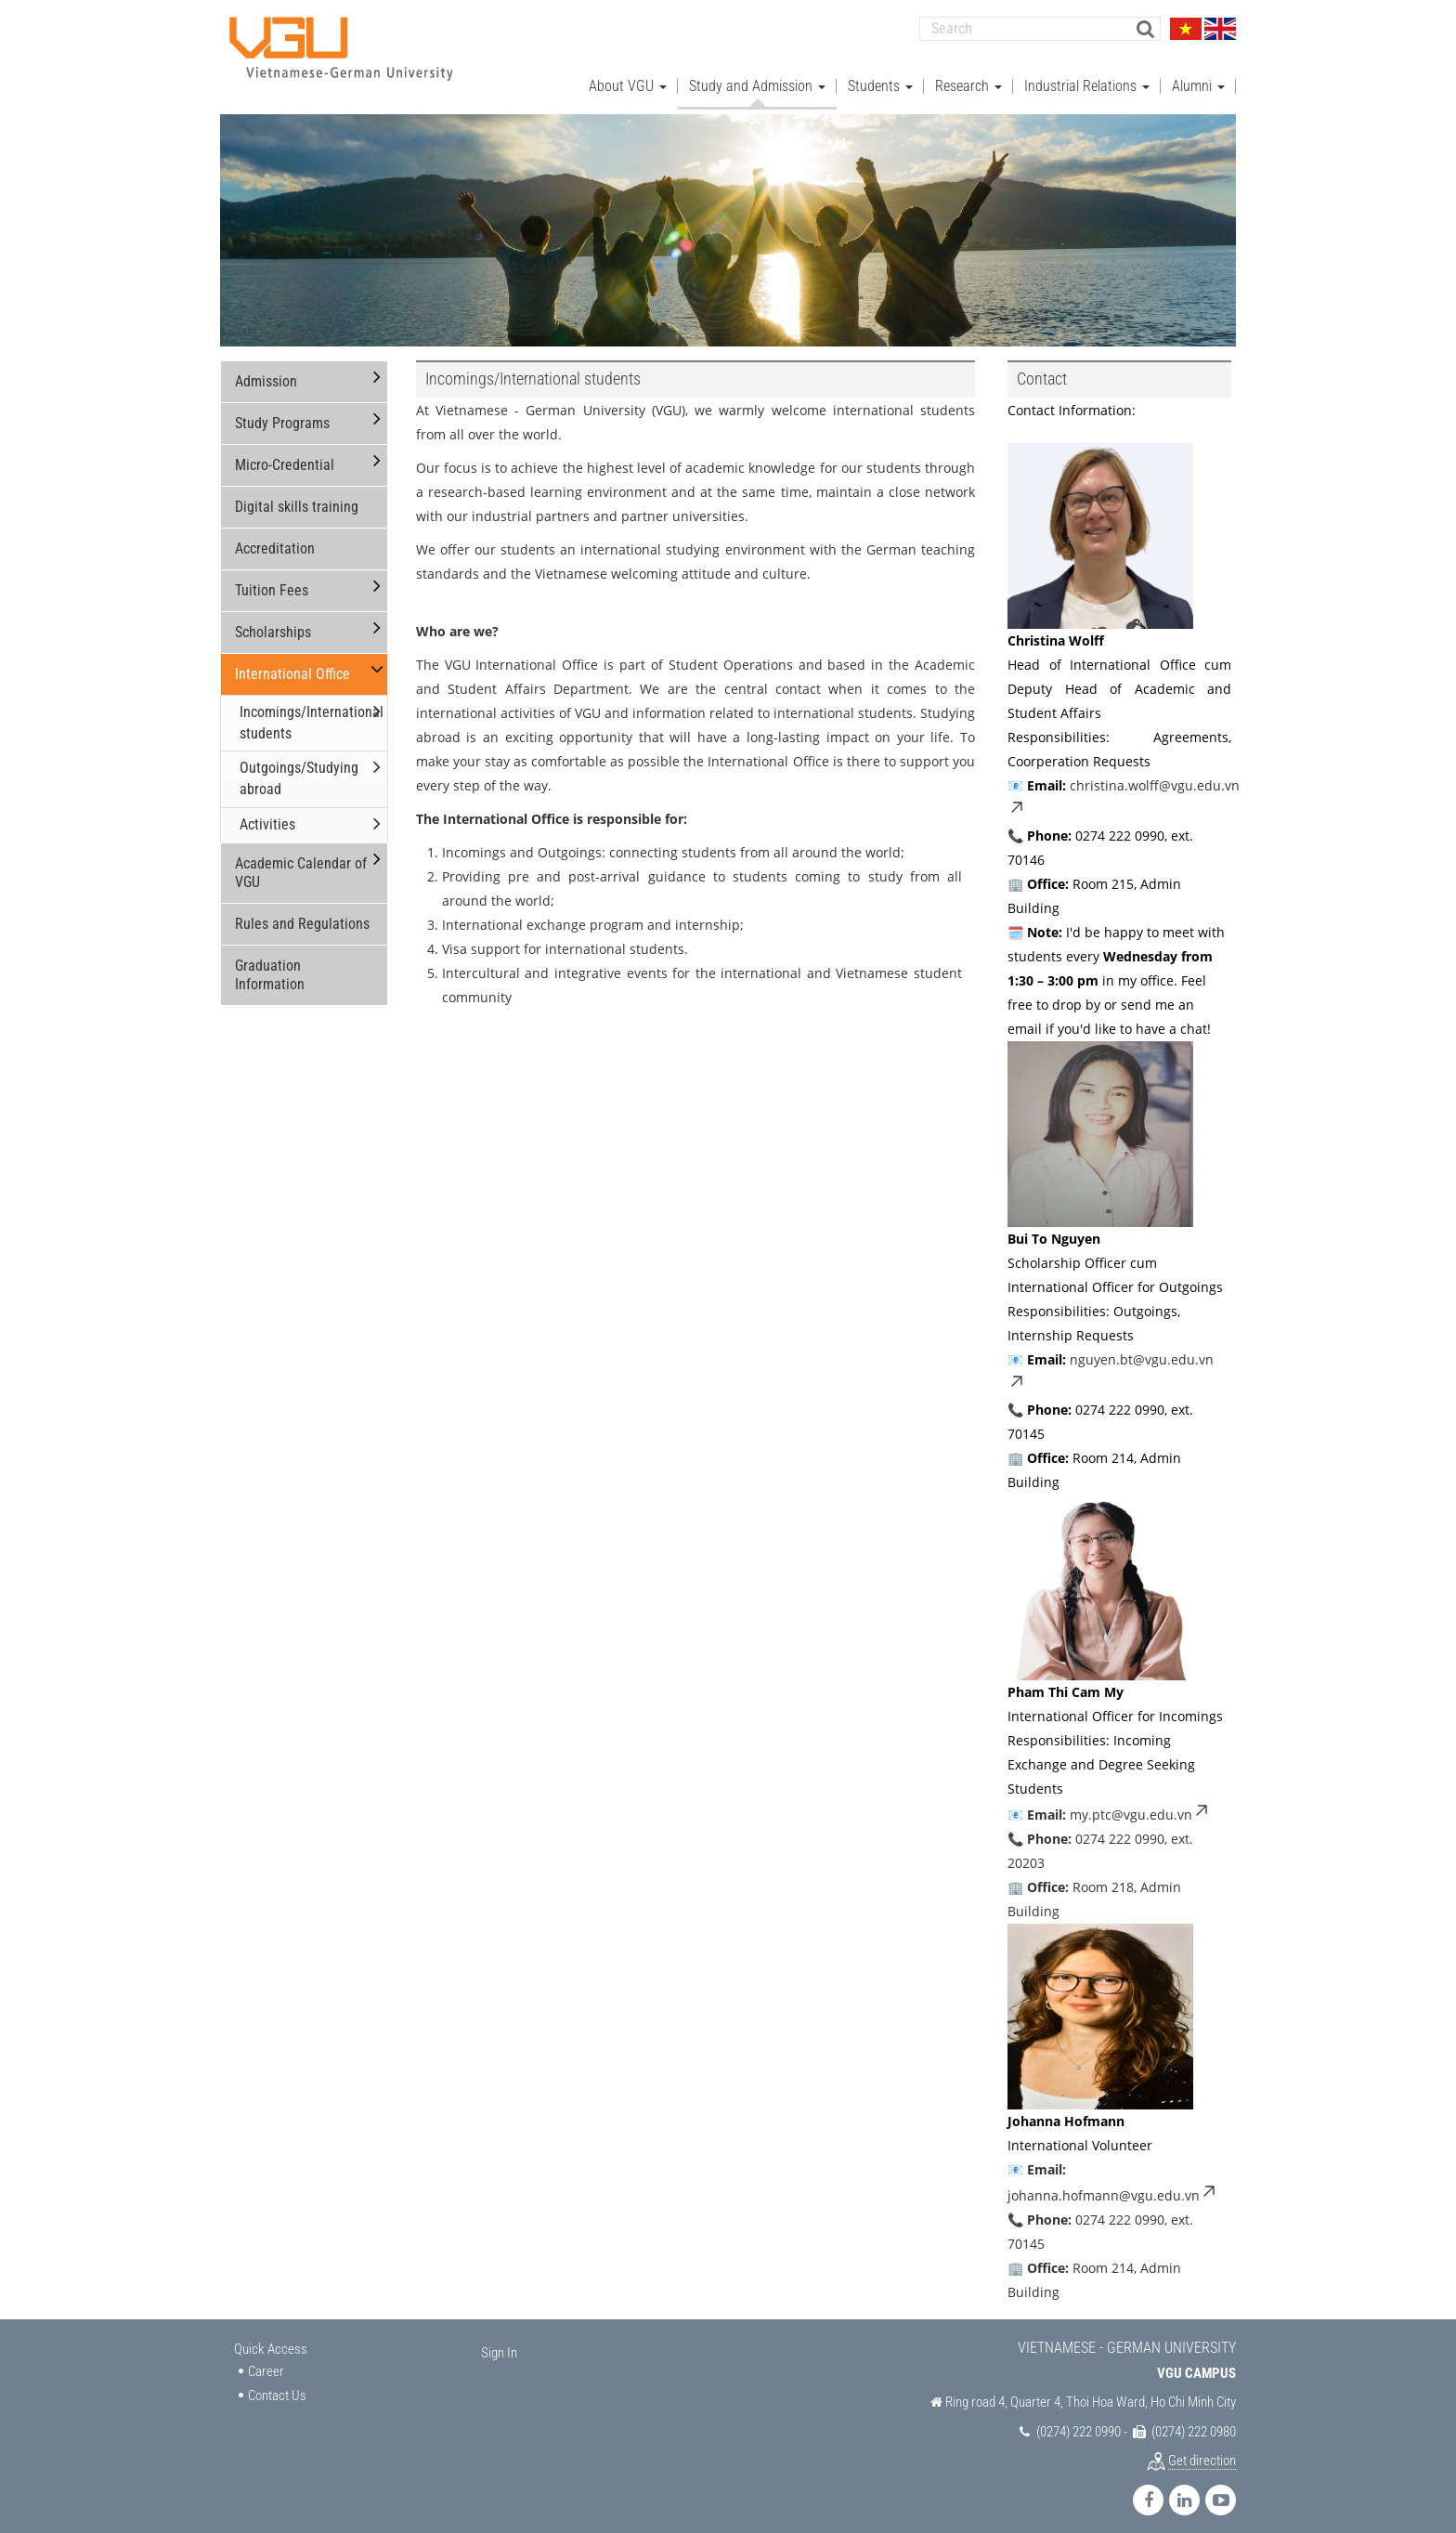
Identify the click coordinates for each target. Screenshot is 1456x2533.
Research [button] (968, 75)
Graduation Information (270, 964)
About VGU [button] (628, 75)
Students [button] (880, 75)
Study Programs (282, 412)
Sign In (499, 2341)
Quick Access (270, 2338)
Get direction (1202, 2449)
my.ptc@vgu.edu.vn (1140, 1803)
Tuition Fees (271, 579)
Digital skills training (296, 495)
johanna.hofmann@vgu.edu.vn (1113, 2184)
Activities (267, 813)
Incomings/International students (312, 711)
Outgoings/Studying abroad (299, 768)
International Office (292, 663)
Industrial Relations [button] (1087, 75)
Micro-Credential (284, 454)
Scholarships (273, 621)
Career (266, 2361)
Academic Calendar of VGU (301, 861)
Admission (266, 370)
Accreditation (275, 537)
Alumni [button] (1198, 75)
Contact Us (277, 2384)
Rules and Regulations (302, 912)
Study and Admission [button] (757, 75)
